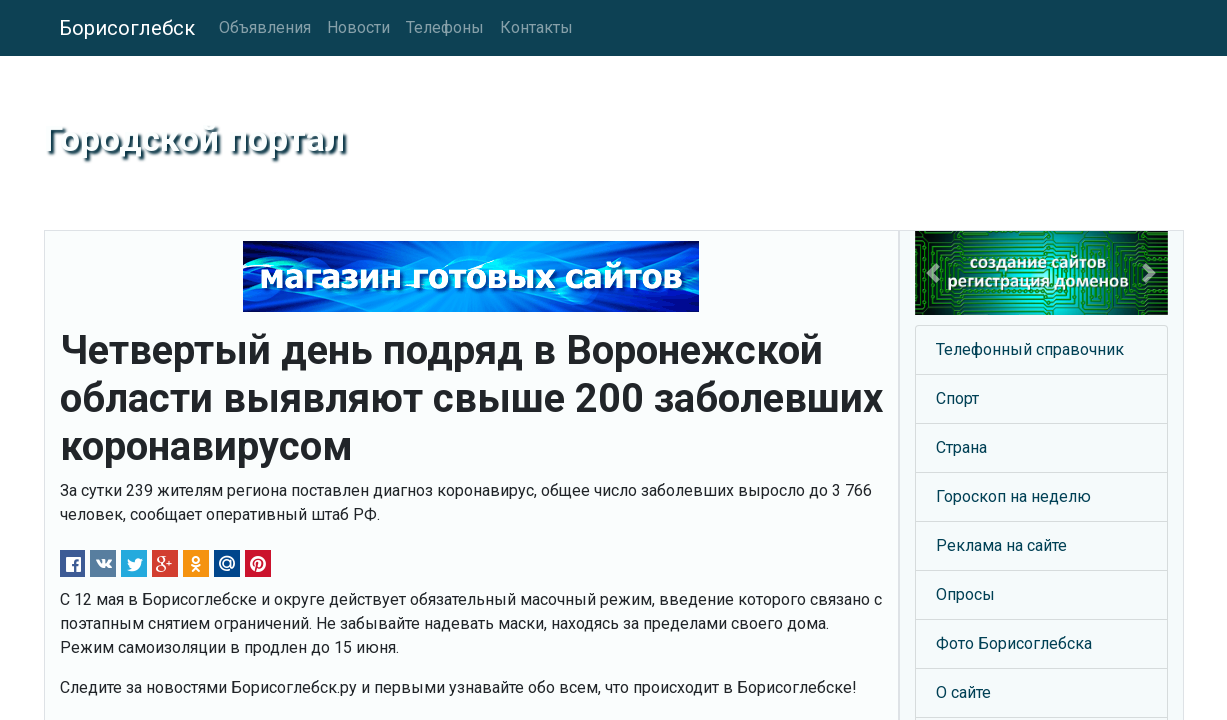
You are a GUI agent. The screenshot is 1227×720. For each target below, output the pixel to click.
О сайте (963, 692)
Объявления (265, 27)
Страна (961, 447)
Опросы (965, 594)
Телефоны (445, 27)
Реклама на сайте (1001, 545)
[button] (934, 273)
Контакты (536, 27)
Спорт (957, 398)
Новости (358, 27)
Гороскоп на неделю (1013, 496)
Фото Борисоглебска (1014, 643)
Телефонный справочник (1030, 349)
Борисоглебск (127, 28)
